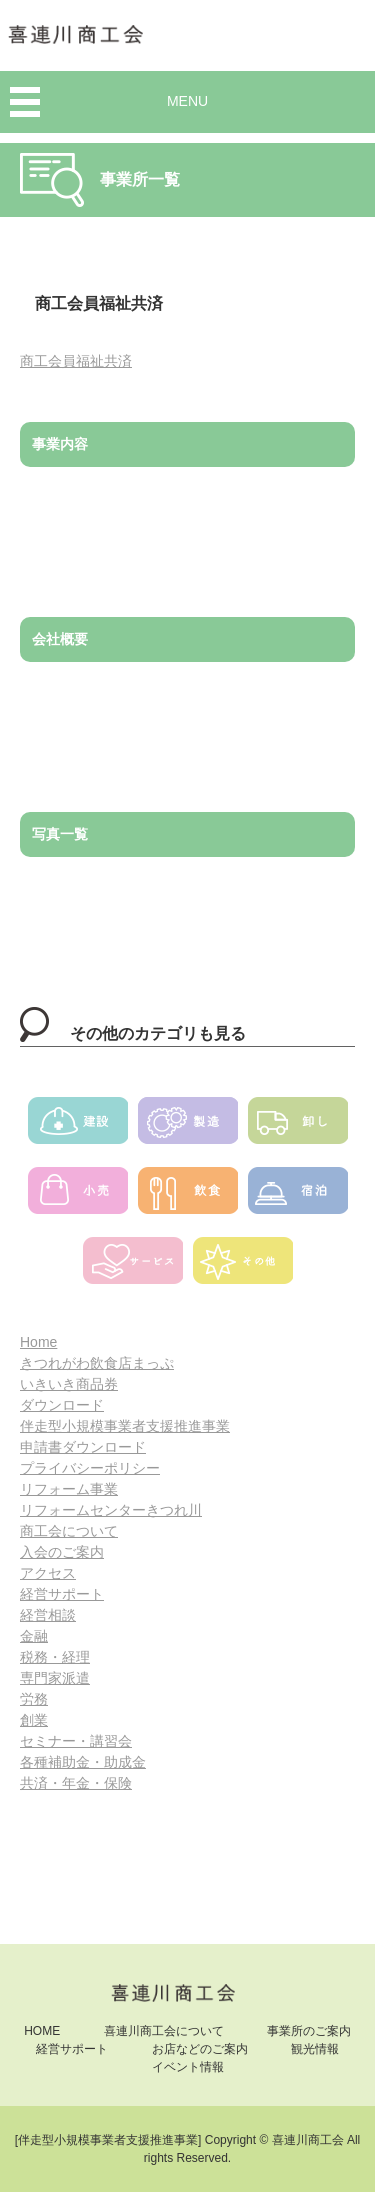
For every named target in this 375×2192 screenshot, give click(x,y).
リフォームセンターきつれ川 (111, 1510)
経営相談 (48, 1615)
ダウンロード (62, 1405)
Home (38, 1342)
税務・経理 (55, 1657)
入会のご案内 (62, 1552)
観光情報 (315, 2049)
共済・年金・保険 (76, 1783)
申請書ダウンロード (83, 1447)
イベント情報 (188, 2067)
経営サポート (62, 1594)
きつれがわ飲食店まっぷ (97, 1363)
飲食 (188, 1197)
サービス (133, 1267)
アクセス (48, 1573)
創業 (34, 1720)
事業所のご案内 (309, 2031)
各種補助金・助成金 (83, 1762)
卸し (298, 1127)
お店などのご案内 (200, 2049)
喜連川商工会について (164, 2031)
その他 (243, 1267)
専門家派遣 (55, 1678)
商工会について (69, 1531)
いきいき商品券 (69, 1384)
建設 (78, 1127)
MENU (187, 101)
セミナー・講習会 (76, 1741)
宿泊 (298, 1197)
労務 (34, 1699)
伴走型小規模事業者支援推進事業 (125, 1426)
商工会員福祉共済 (76, 361)
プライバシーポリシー (90, 1468)
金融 (34, 1636)
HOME (42, 2031)
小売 (78, 1197)
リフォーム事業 (69, 1489)
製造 (188, 1127)
